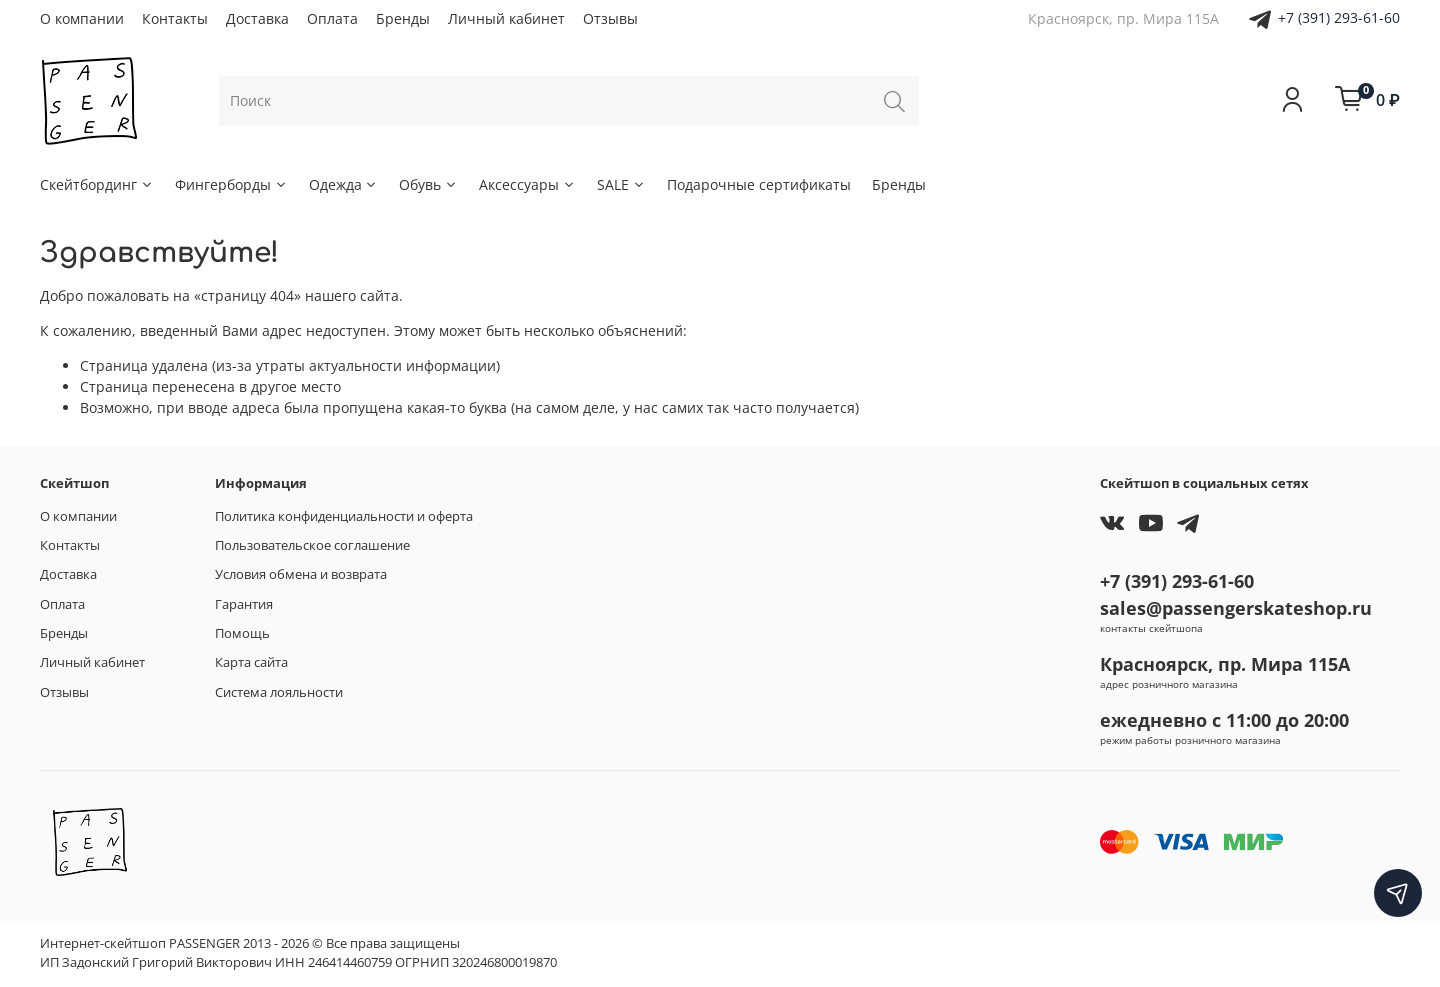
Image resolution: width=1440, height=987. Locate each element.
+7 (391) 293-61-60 (1339, 17)
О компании (82, 18)
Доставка (257, 18)
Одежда (344, 184)
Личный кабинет (506, 18)
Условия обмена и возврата (301, 574)
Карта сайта (251, 662)
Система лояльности (279, 692)
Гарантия (244, 604)
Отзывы (610, 18)
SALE (621, 184)
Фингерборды (231, 184)
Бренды (403, 18)
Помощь (242, 633)
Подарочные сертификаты (759, 184)
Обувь (428, 184)
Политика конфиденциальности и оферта (344, 516)
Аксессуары (527, 184)
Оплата (332, 18)
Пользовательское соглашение (312, 545)
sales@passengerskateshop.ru (1236, 608)
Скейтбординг (97, 184)
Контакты (175, 18)
